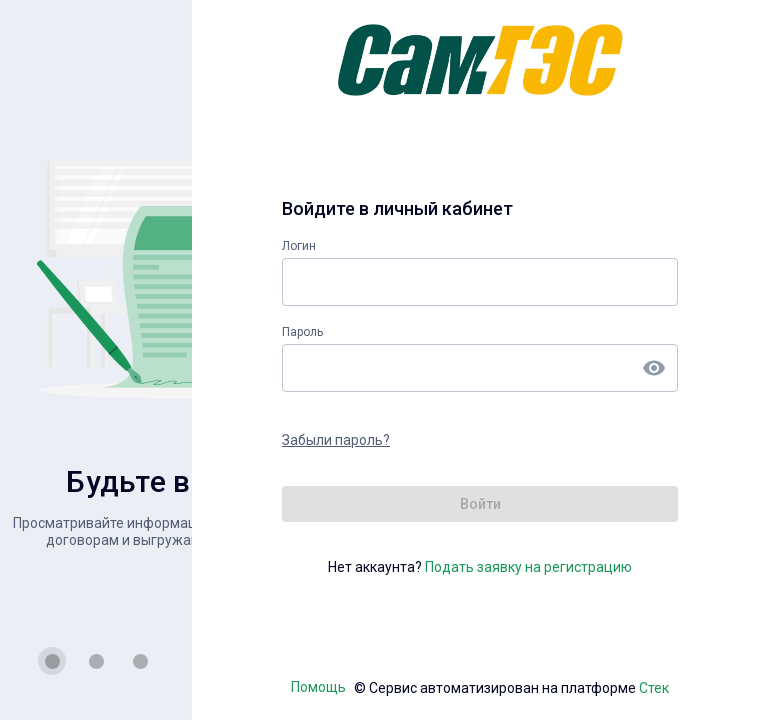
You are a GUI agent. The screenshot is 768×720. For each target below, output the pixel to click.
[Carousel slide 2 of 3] (96, 661)
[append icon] (654, 368)
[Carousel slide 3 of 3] (140, 661)
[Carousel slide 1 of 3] (52, 661)
